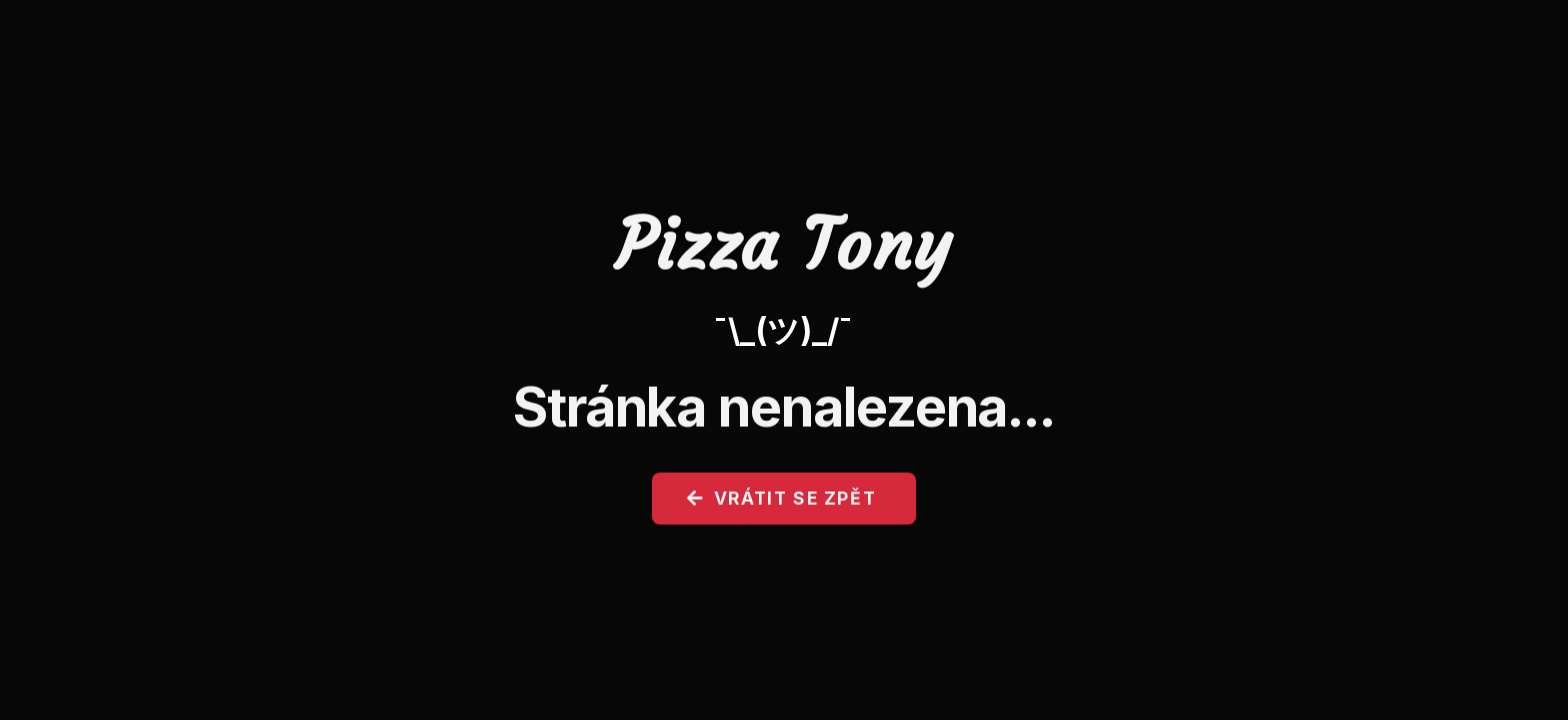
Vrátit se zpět (782, 504)
